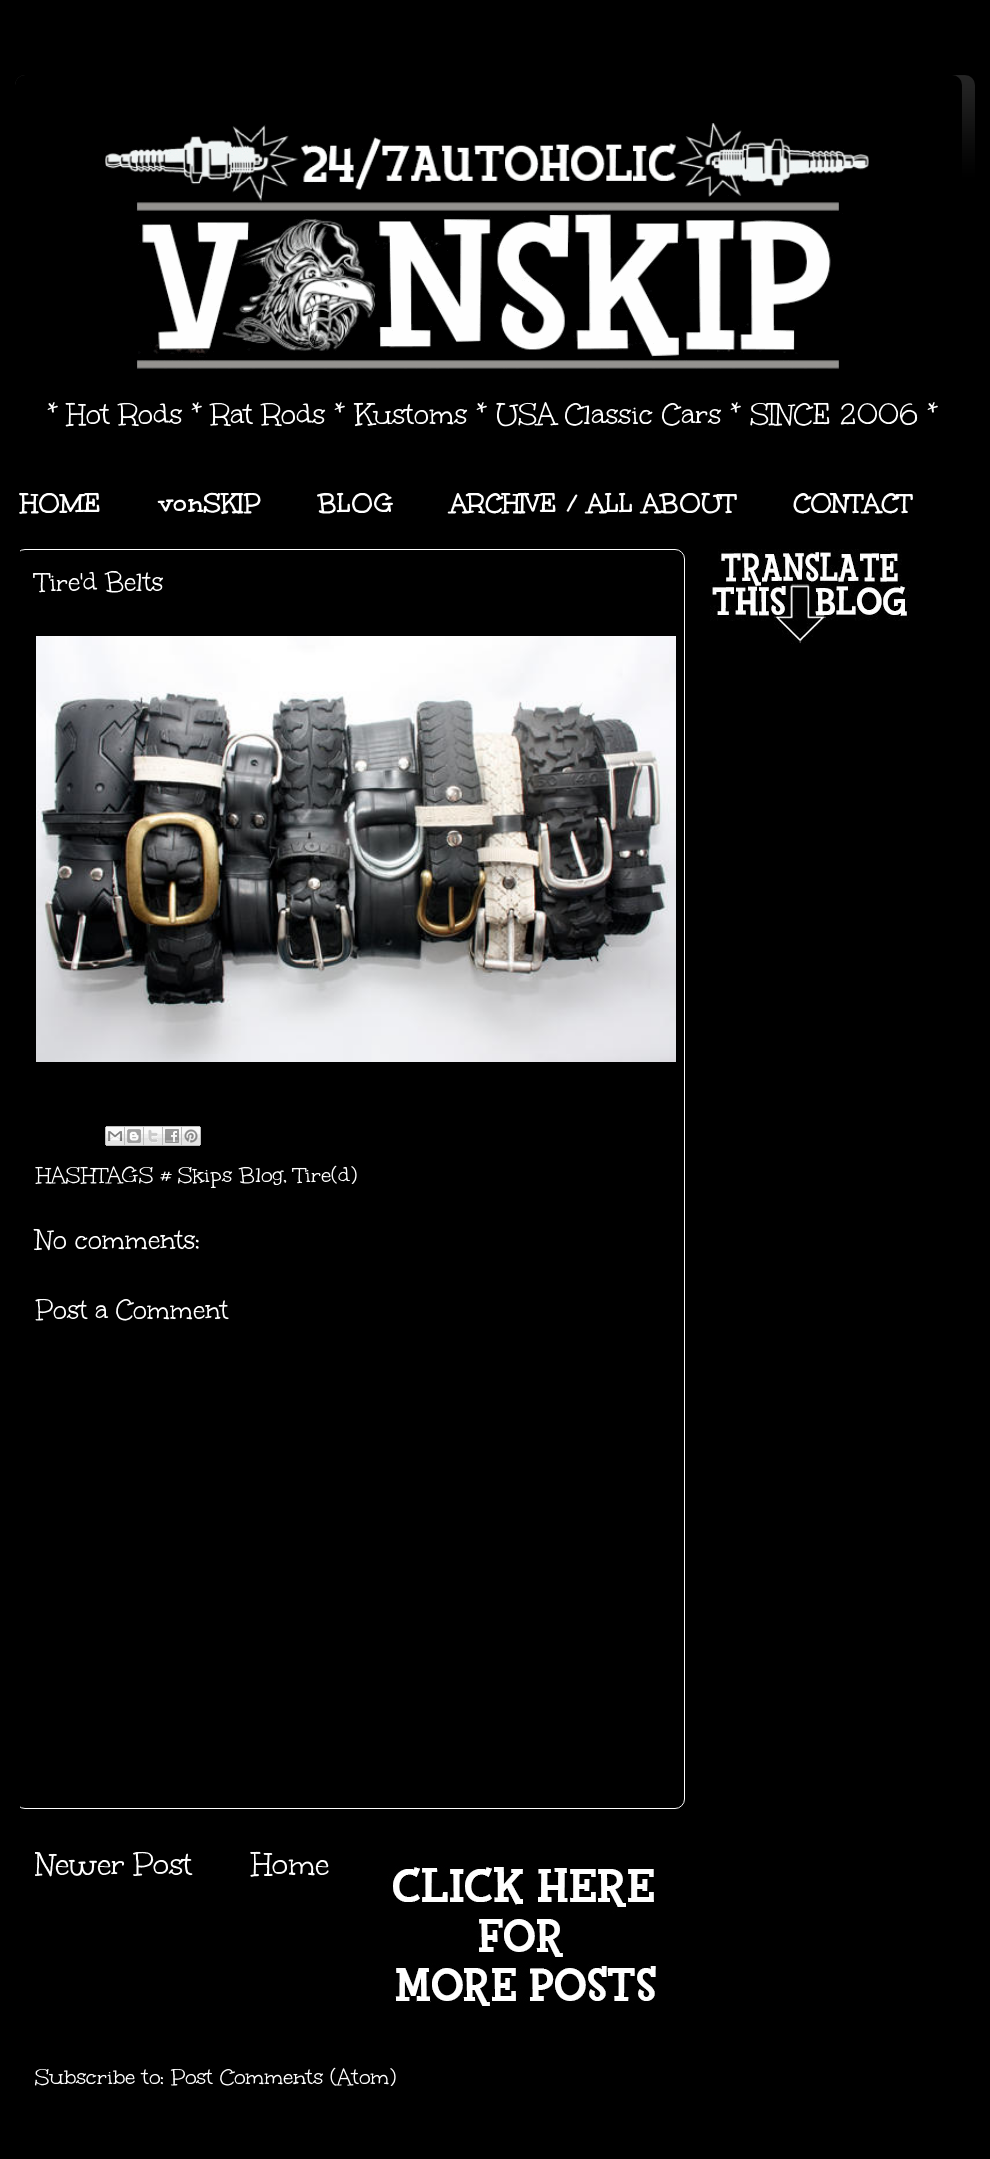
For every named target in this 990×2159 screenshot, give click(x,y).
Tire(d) (325, 1175)
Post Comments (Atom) (283, 2077)
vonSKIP (209, 503)
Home (290, 1864)
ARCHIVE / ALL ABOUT (593, 503)
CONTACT (852, 503)
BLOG (355, 503)
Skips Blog (230, 1175)
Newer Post (113, 1864)
